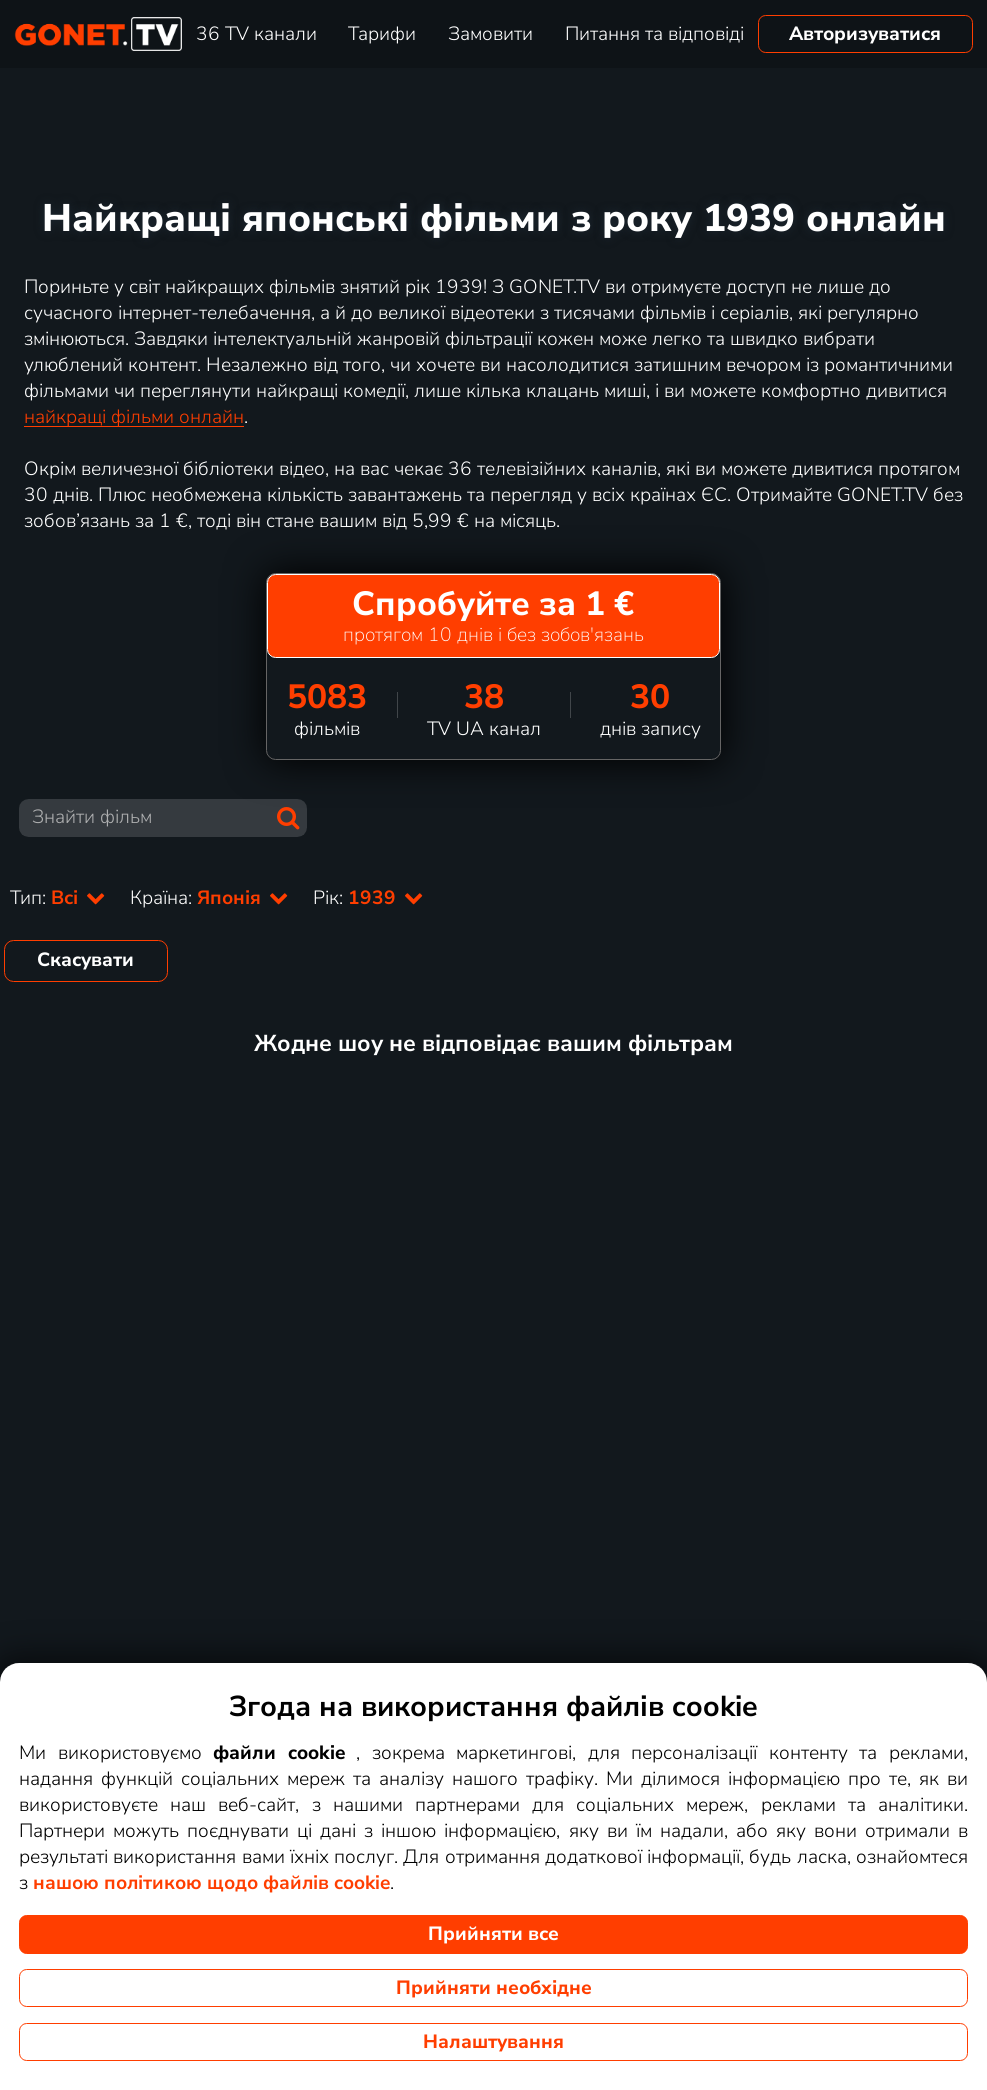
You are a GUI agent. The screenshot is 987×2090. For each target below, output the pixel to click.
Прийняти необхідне (494, 1988)
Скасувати (85, 960)
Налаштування (493, 2042)
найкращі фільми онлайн (134, 417)
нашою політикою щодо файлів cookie (211, 1883)
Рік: (368, 898)
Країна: (209, 898)
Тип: (58, 898)
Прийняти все (493, 1934)
